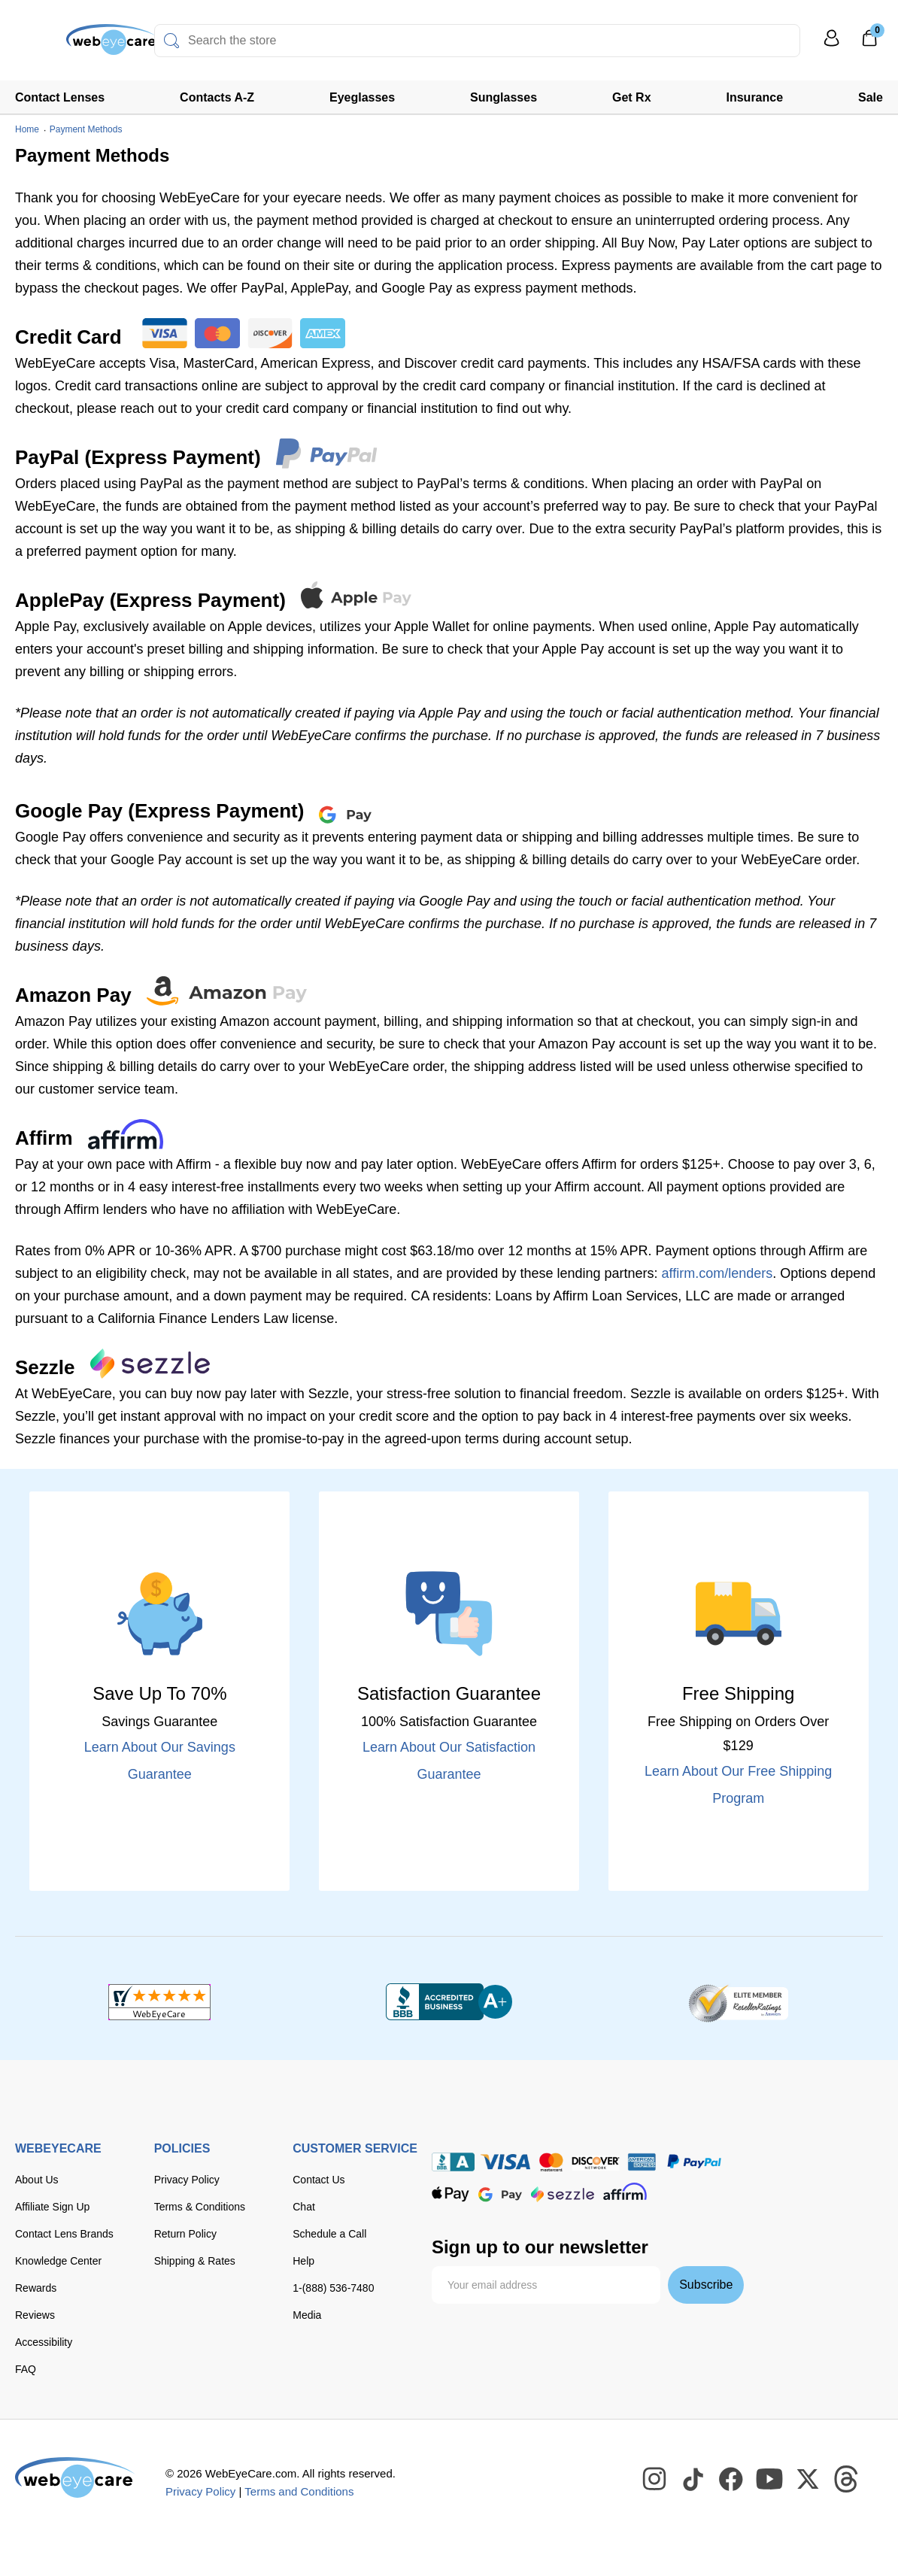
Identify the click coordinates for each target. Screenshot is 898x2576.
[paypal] (694, 2162)
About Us (37, 2180)
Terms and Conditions (298, 2491)
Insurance (755, 97)
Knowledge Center (58, 2261)
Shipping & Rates (194, 2261)
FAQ (25, 2369)
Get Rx (631, 97)
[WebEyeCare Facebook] (731, 2479)
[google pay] (500, 2194)
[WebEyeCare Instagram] (655, 2479)
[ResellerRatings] (738, 2002)
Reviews (35, 2315)
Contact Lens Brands (64, 2234)
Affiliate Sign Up (52, 2207)
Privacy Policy (187, 2180)
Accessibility (43, 2342)
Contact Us (318, 2180)
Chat (304, 2207)
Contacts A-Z (217, 97)
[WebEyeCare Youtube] (770, 2479)
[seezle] (562, 2194)
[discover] (596, 2162)
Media (307, 2315)
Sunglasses (503, 97)
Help (303, 2261)
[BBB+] (449, 2002)
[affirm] (625, 2191)
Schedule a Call (329, 2234)
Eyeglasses (362, 97)
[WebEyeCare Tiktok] (693, 2479)
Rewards (35, 2288)
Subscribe (706, 2284)
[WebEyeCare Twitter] (808, 2479)
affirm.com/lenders (717, 1273)
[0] (869, 43)
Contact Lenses (60, 97)
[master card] (551, 2162)
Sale (870, 97)
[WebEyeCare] (75, 2477)
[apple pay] (450, 2194)
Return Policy (185, 2234)
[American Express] (642, 2162)
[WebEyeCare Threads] (846, 2479)
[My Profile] (831, 44)
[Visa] (505, 2162)
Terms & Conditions (199, 2207)
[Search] (171, 40)
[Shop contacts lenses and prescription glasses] (61, 44)
